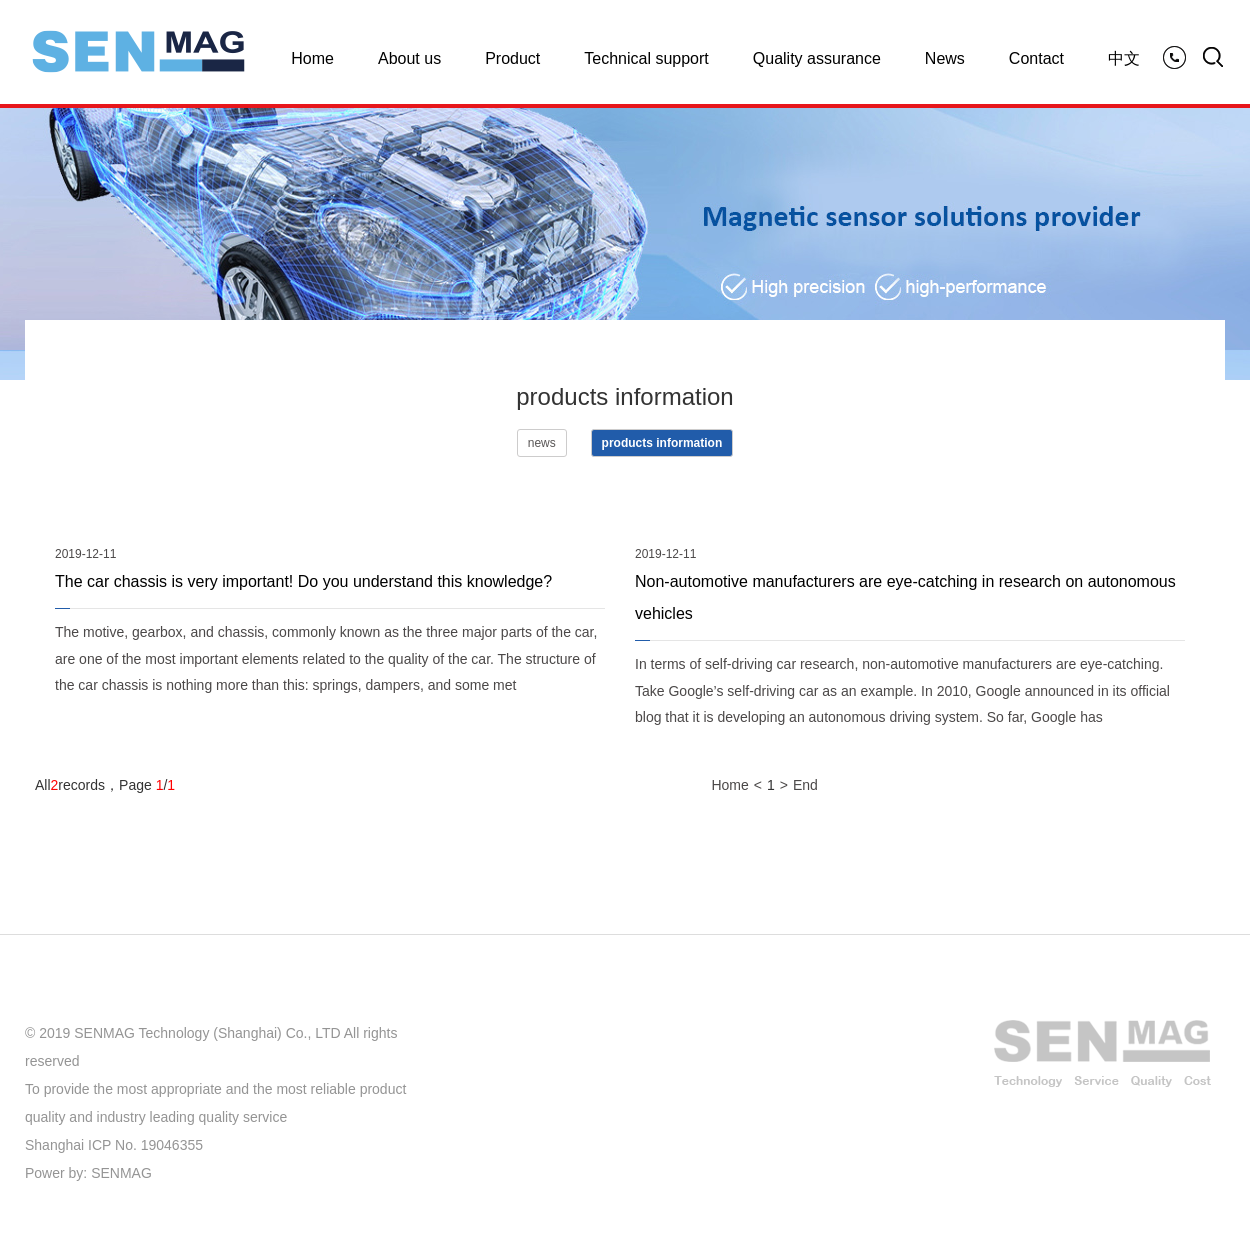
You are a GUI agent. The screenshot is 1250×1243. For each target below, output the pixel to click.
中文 (1124, 58)
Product (512, 58)
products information (662, 443)
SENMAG (121, 1173)
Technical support (646, 58)
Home (312, 58)
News (945, 58)
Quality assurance (817, 58)
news (542, 443)
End (805, 785)
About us (409, 58)
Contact (1036, 58)
